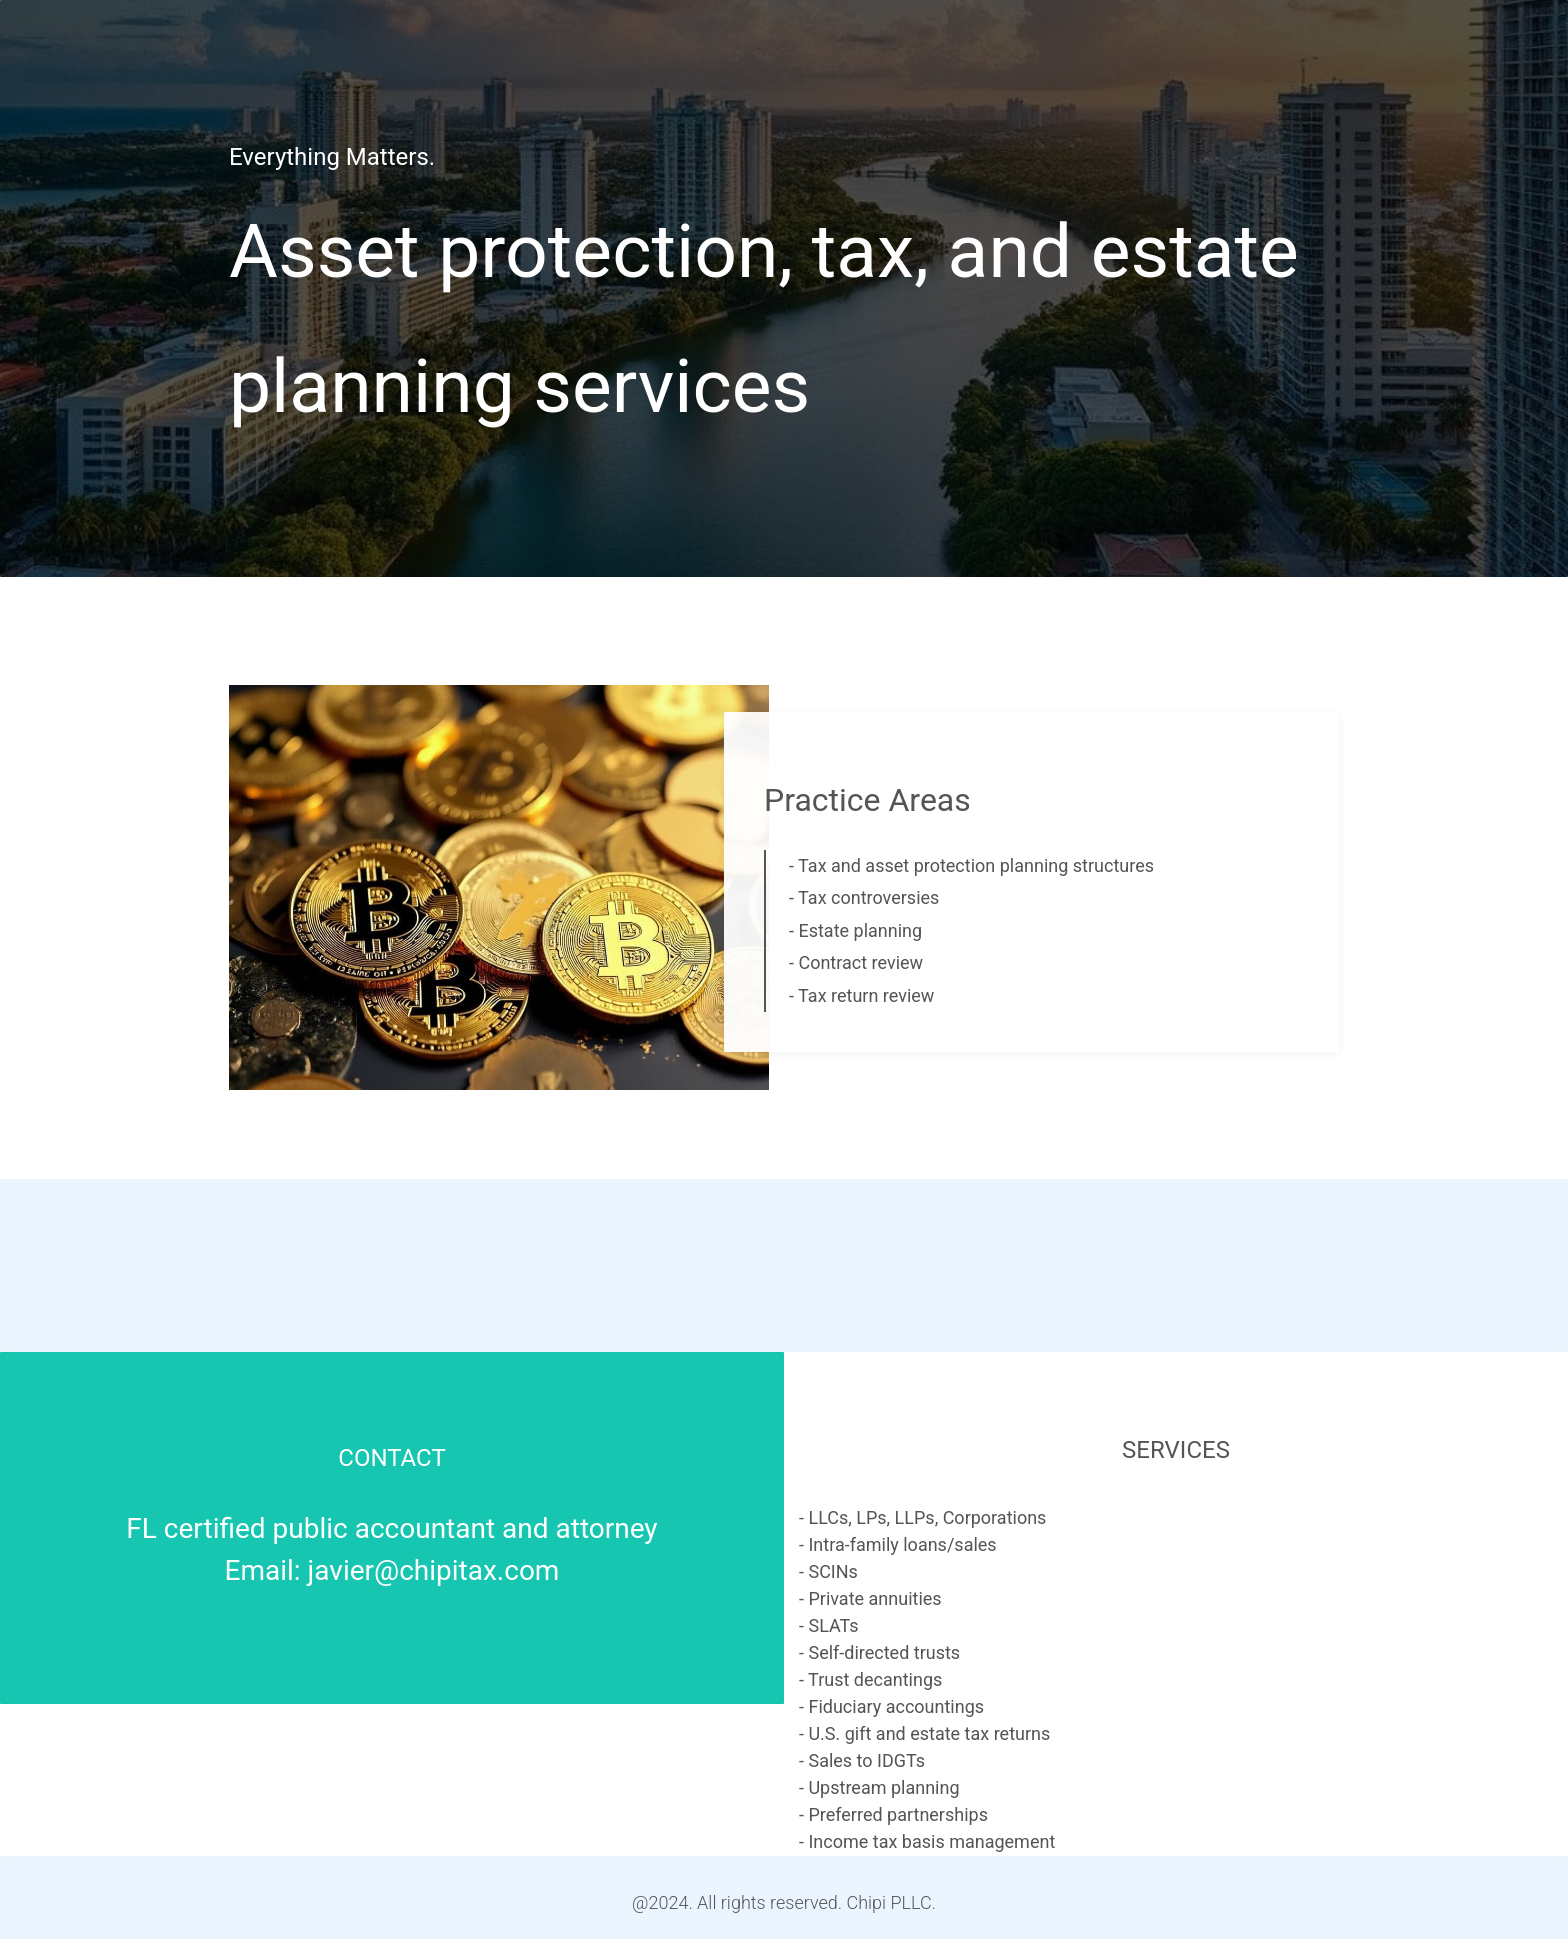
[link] (499, 698)
